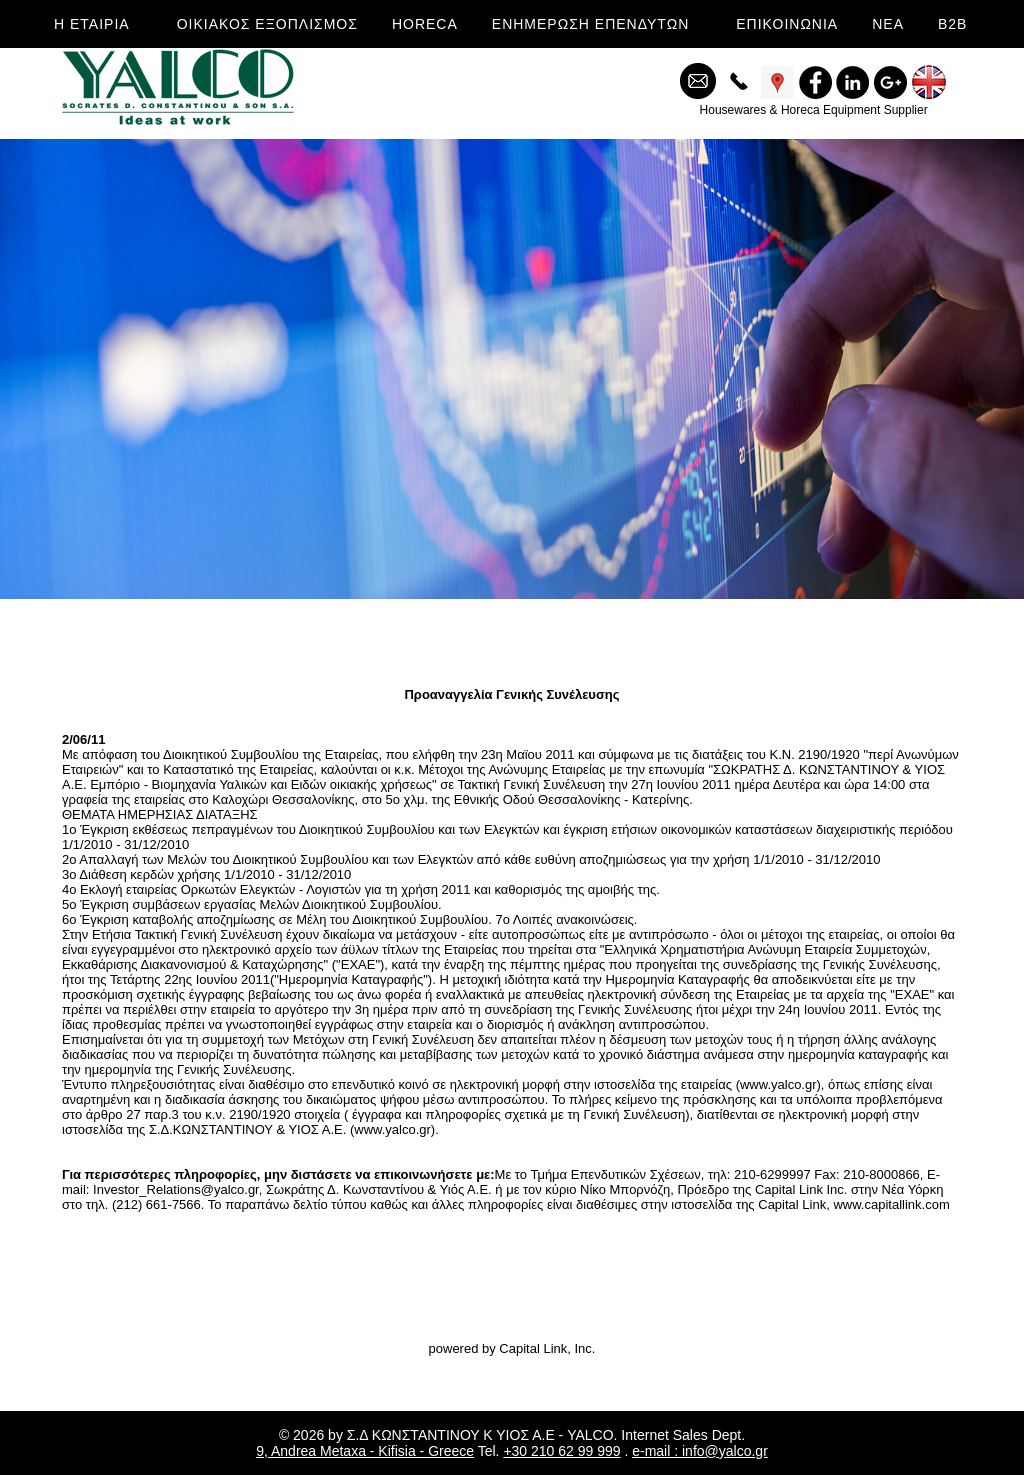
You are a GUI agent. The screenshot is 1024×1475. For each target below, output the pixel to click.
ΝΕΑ (888, 24)
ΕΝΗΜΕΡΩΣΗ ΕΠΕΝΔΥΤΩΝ (590, 24)
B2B (952, 24)
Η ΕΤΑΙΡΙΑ (92, 24)
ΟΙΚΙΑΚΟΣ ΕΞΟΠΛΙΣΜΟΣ (267, 24)
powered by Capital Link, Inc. (512, 1348)
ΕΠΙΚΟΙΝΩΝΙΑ (787, 24)
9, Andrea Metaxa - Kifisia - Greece (365, 1451)
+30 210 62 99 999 (561, 1451)
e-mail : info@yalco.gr (700, 1451)
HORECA (425, 24)
